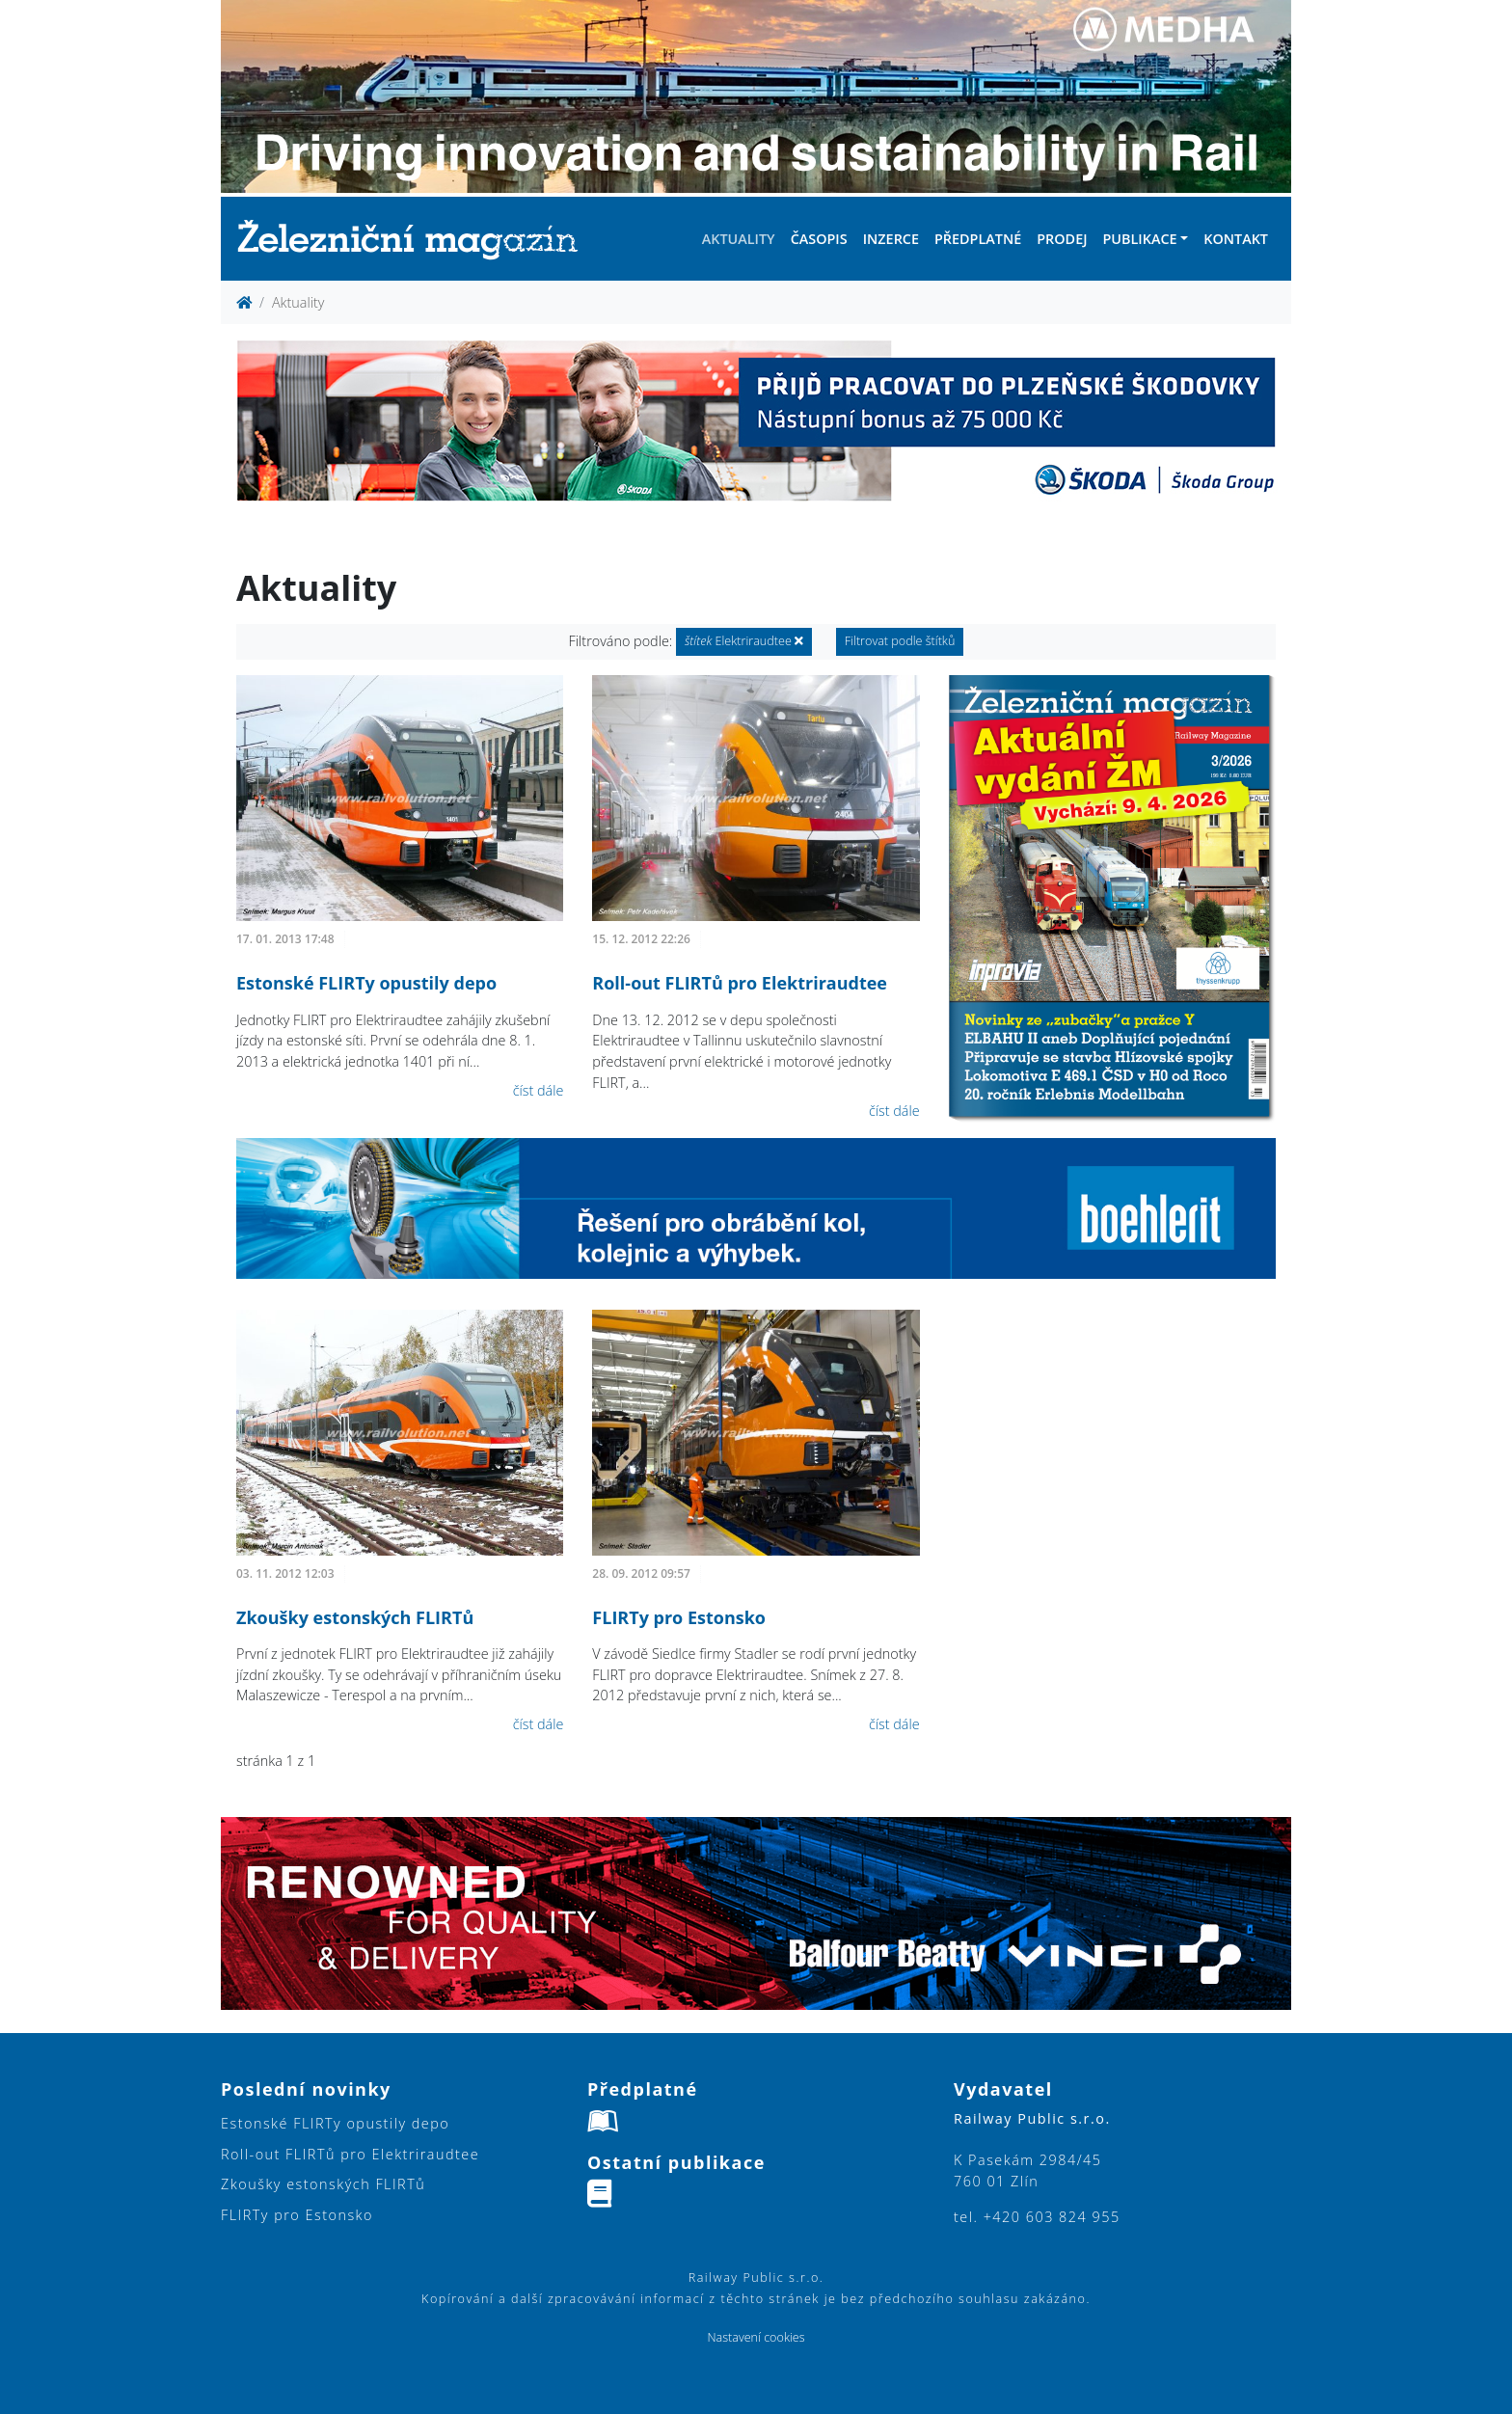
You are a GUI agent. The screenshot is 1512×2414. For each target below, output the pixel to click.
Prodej (1062, 239)
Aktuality (738, 239)
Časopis (819, 239)
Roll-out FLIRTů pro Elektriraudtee (739, 982)
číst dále (538, 1090)
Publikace (1139, 239)
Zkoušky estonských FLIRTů (354, 1617)
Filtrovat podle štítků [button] (900, 641)
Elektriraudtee (744, 641)
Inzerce (891, 239)
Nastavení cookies (755, 2337)
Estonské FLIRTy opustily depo (366, 982)
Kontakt (1235, 239)
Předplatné (977, 239)
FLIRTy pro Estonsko (679, 1617)
